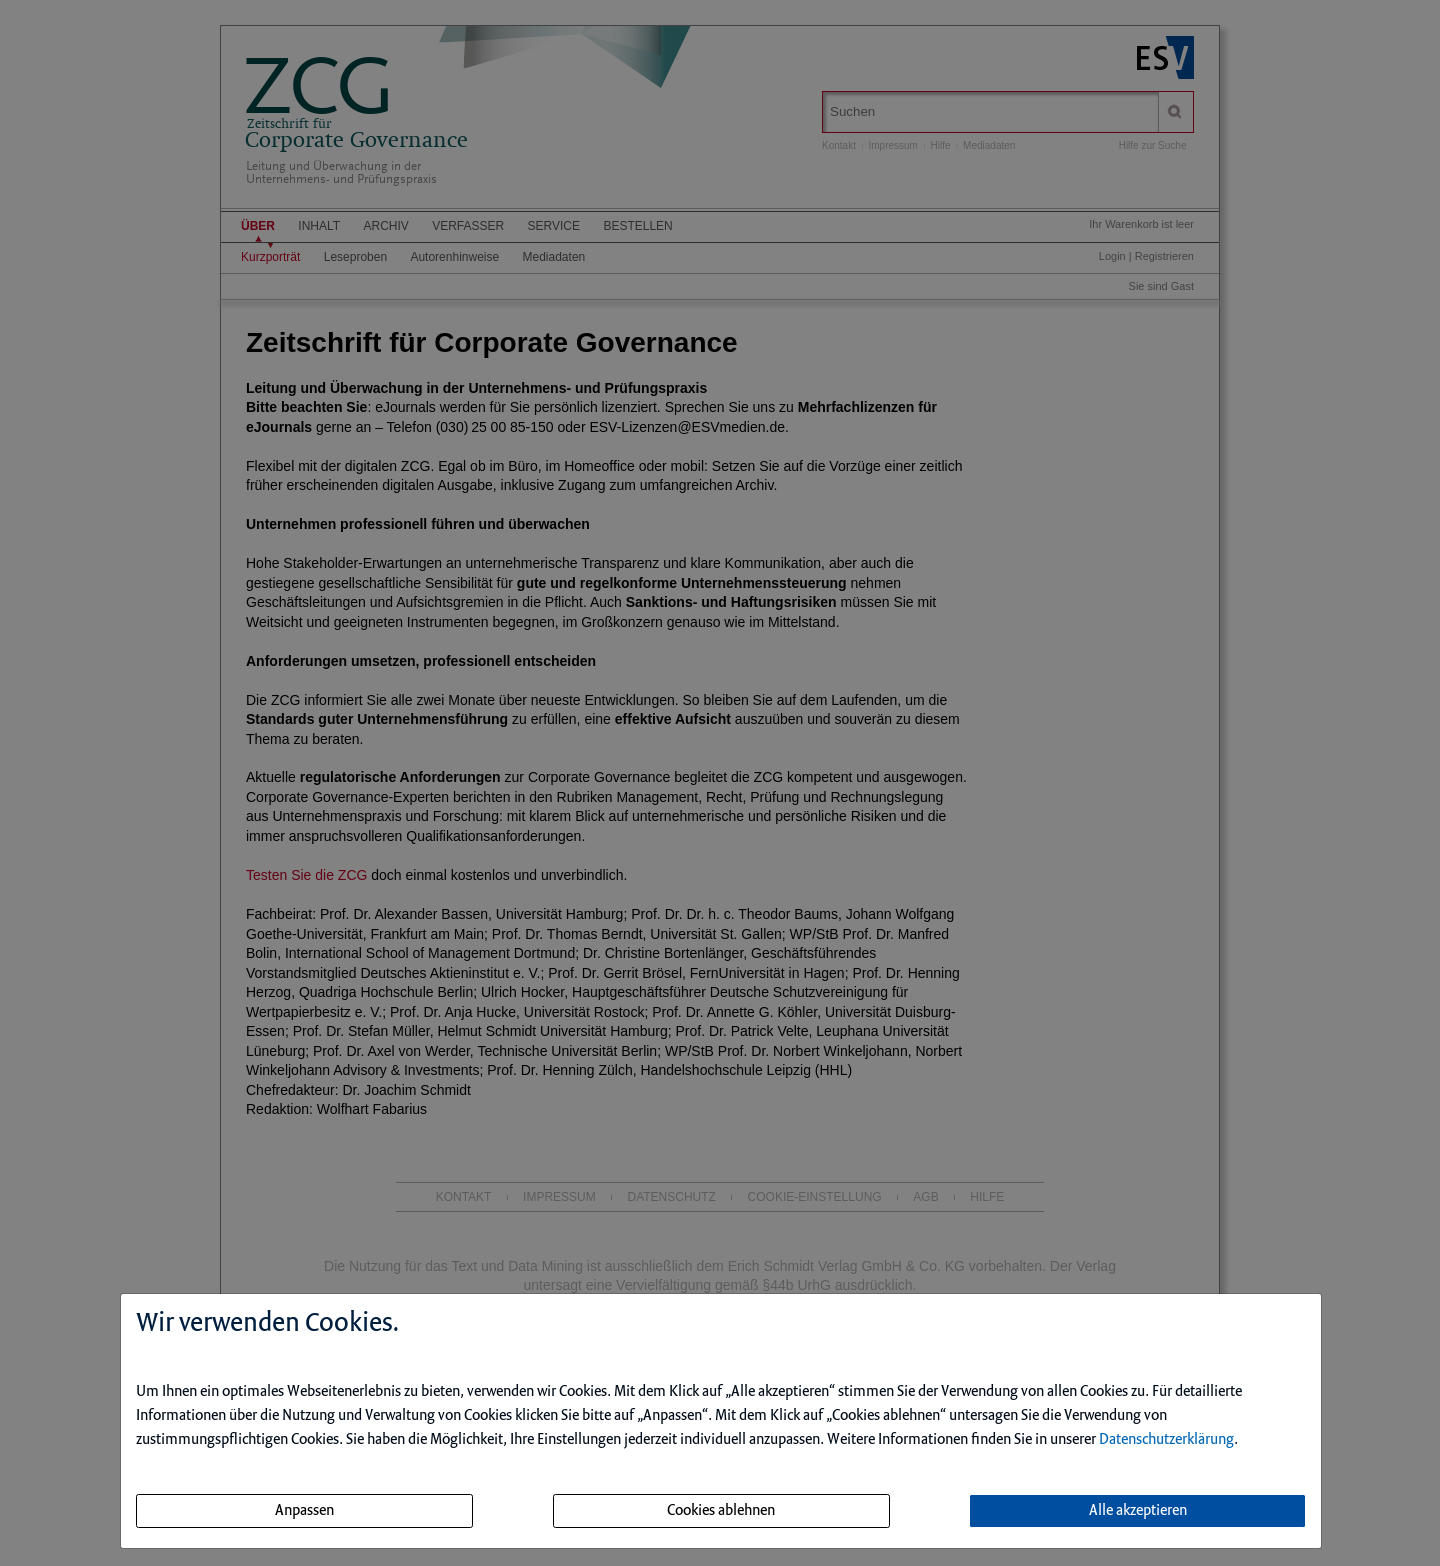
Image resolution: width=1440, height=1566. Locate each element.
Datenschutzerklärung (1166, 1440)
